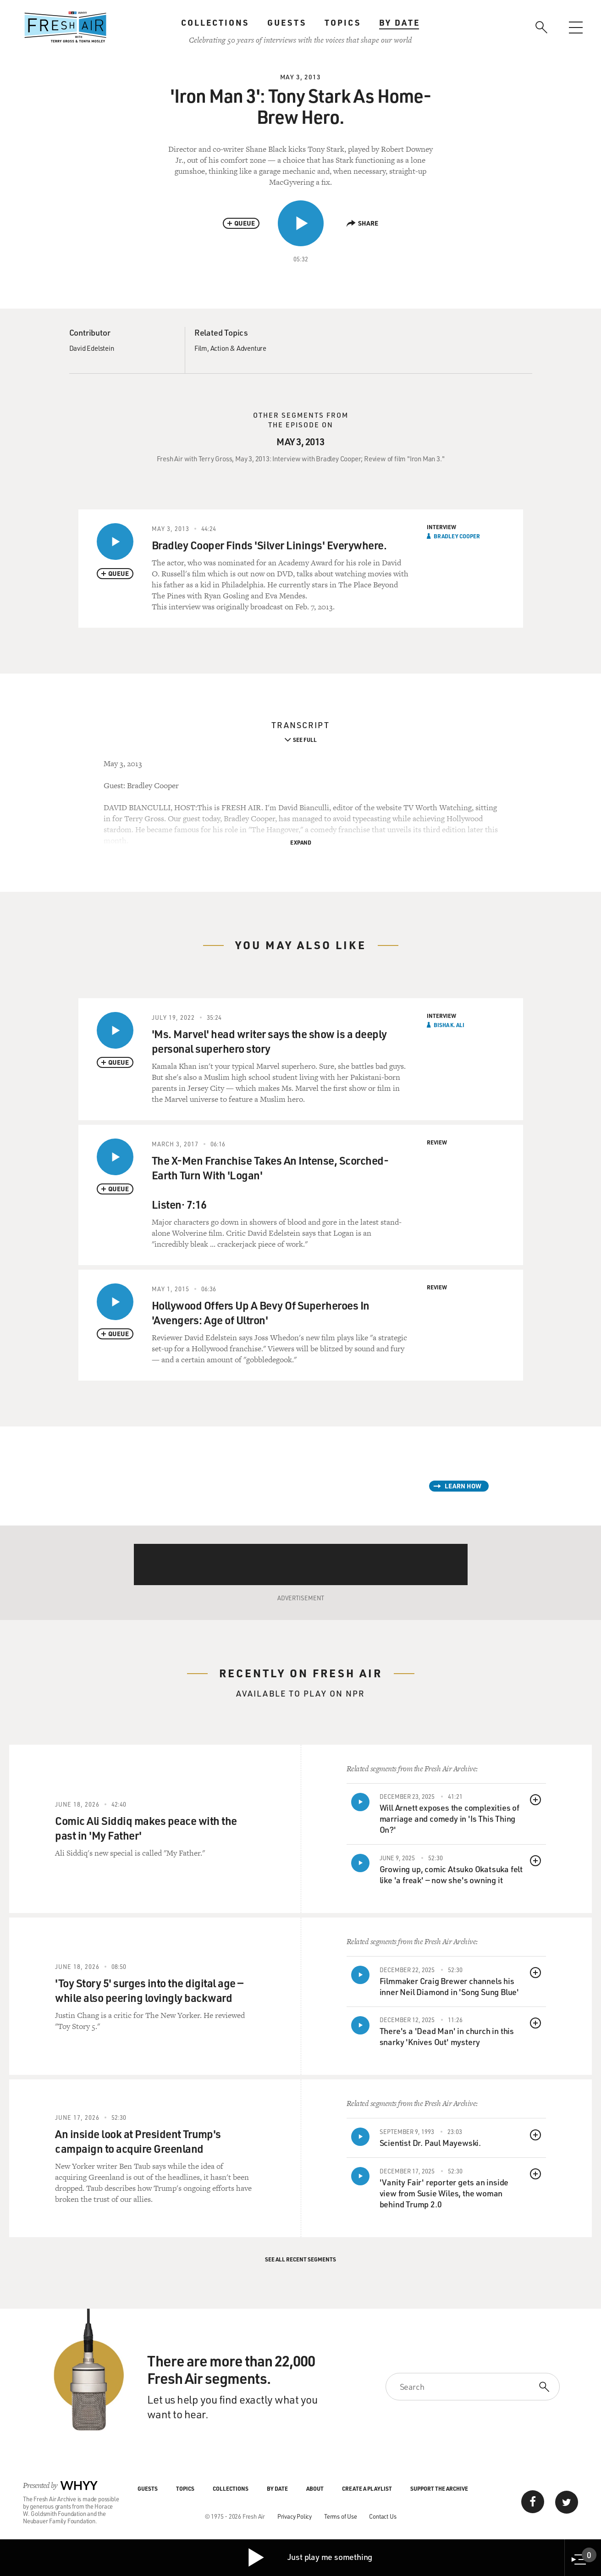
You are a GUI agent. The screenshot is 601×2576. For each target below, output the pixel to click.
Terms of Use (340, 2516)
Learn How (463, 1485)
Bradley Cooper (457, 536)
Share (362, 223)
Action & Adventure (238, 348)
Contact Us (382, 2516)
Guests (286, 22)
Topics (343, 22)
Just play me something (309, 2557)
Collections (215, 22)
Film (200, 348)
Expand (300, 842)
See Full (305, 739)
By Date (399, 22)
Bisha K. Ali (449, 1024)
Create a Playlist (367, 2488)
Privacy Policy (294, 2516)
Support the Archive (439, 2488)
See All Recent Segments (300, 2259)
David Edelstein (91, 348)
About (315, 2488)
